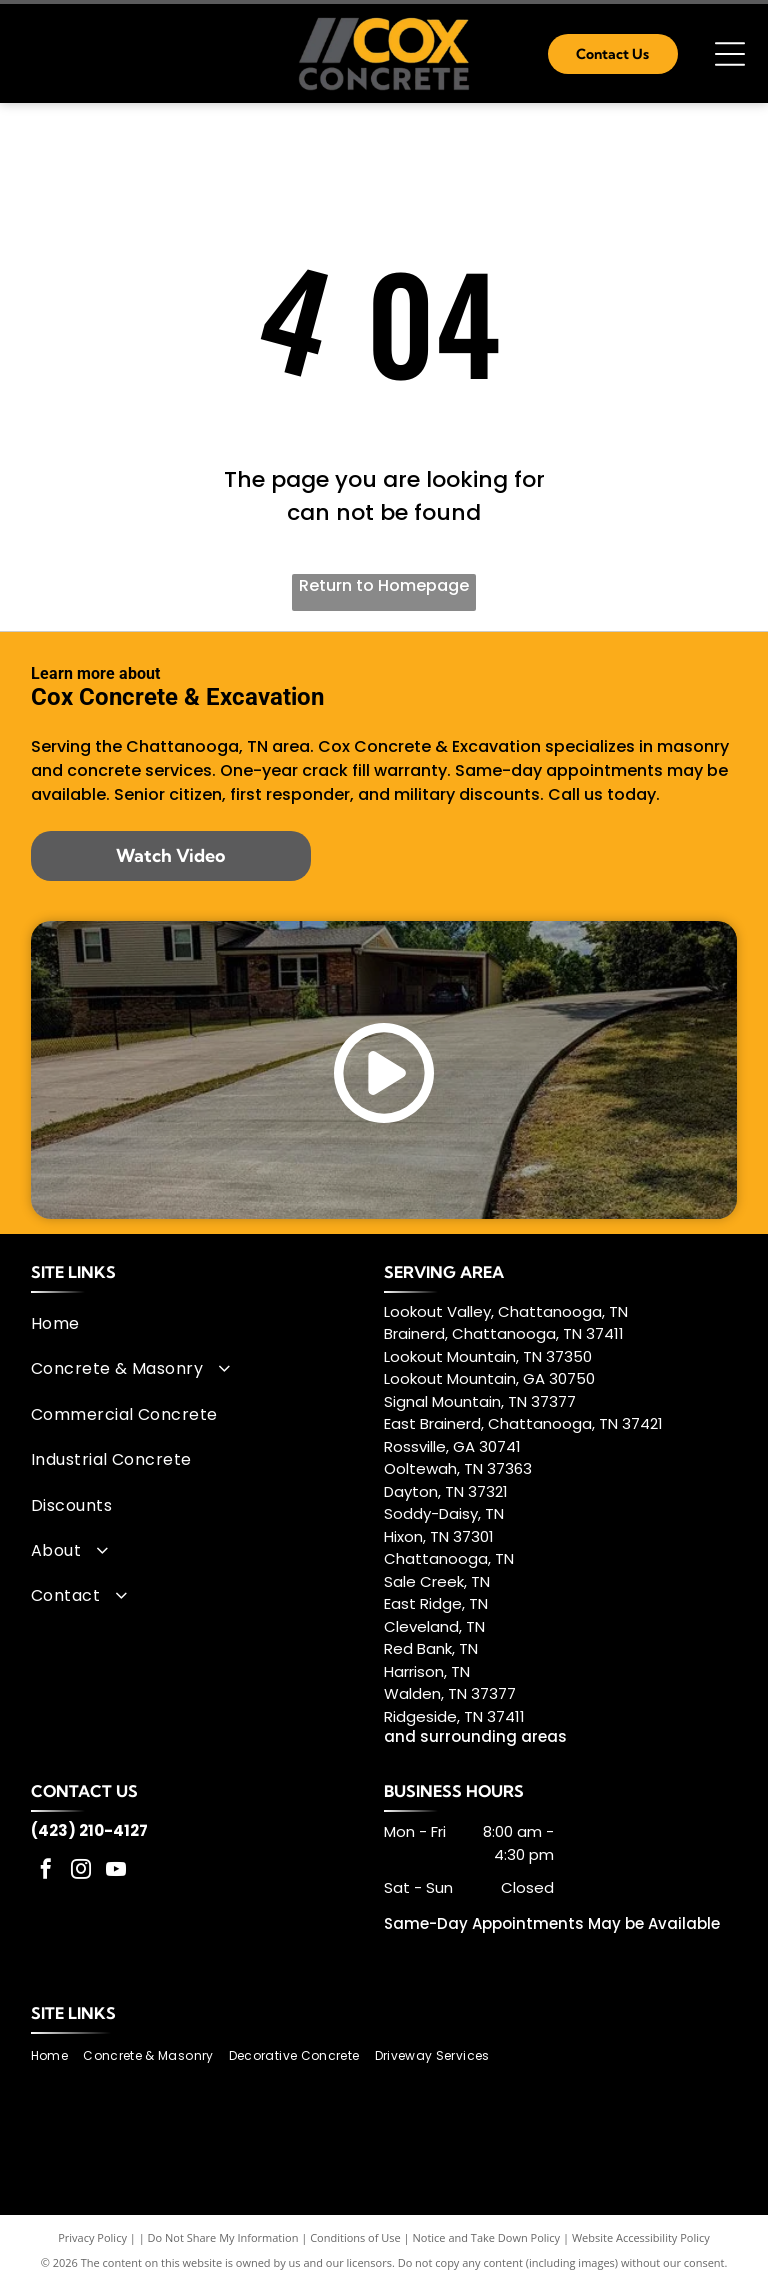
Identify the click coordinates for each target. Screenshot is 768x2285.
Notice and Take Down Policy (487, 2237)
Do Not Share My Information (223, 2237)
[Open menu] (730, 54)
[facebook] (46, 1871)
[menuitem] (200, 1323)
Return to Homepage (384, 585)
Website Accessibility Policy (641, 2237)
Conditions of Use (355, 2237)
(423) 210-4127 (89, 1830)
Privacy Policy (92, 2237)
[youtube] (116, 1871)
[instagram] (81, 1871)
